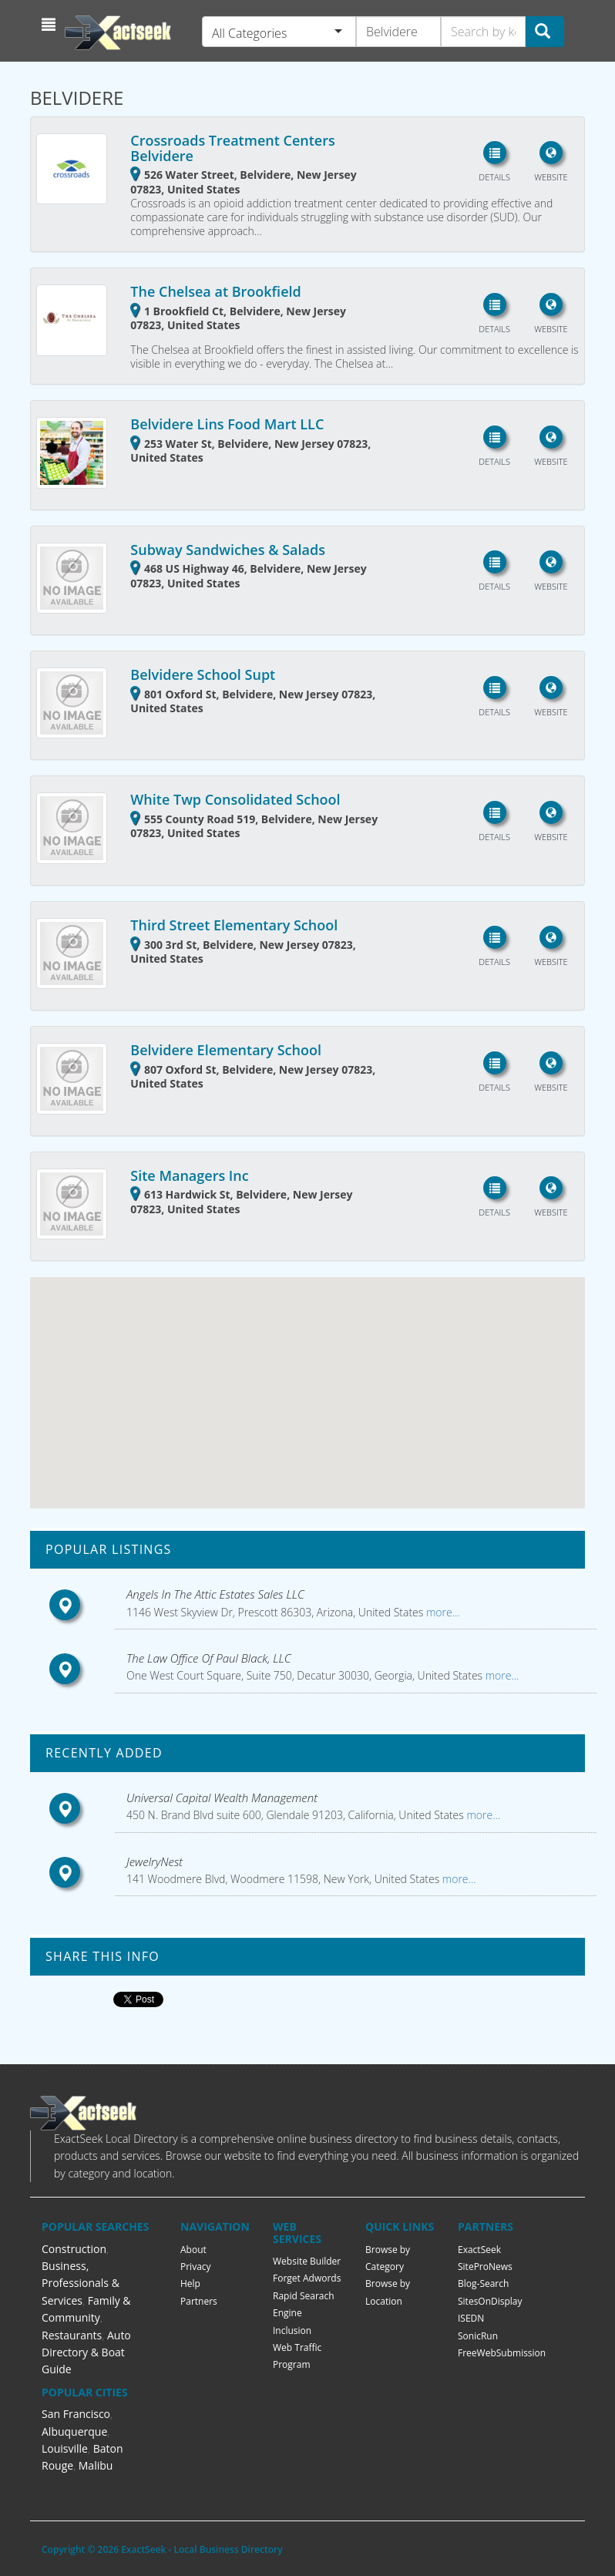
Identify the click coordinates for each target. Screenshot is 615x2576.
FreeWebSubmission (502, 2352)
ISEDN (471, 2318)
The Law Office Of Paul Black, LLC (208, 1658)
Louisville (65, 2448)
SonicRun (478, 2335)
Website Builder (307, 2261)
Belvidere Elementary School (225, 1050)
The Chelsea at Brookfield (215, 291)
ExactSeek (479, 2249)
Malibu (96, 2465)
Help (190, 2283)
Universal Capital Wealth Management (222, 1797)
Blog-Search (483, 2283)
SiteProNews (485, 2266)
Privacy (195, 2266)
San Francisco (76, 2413)
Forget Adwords (307, 2278)
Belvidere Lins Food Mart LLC (227, 424)
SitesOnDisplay (490, 2301)
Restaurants (72, 2335)
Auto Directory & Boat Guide (86, 2352)
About (193, 2249)
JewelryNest (154, 1861)
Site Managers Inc (189, 1175)
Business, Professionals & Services (80, 2283)
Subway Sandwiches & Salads (227, 549)
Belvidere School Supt (202, 674)
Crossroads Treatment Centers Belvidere (232, 148)
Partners (198, 2301)
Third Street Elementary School (234, 925)
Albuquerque (74, 2431)
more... (441, 1612)
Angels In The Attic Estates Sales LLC (215, 1594)
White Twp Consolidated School (235, 799)
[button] (50, 24)
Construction (74, 2248)
